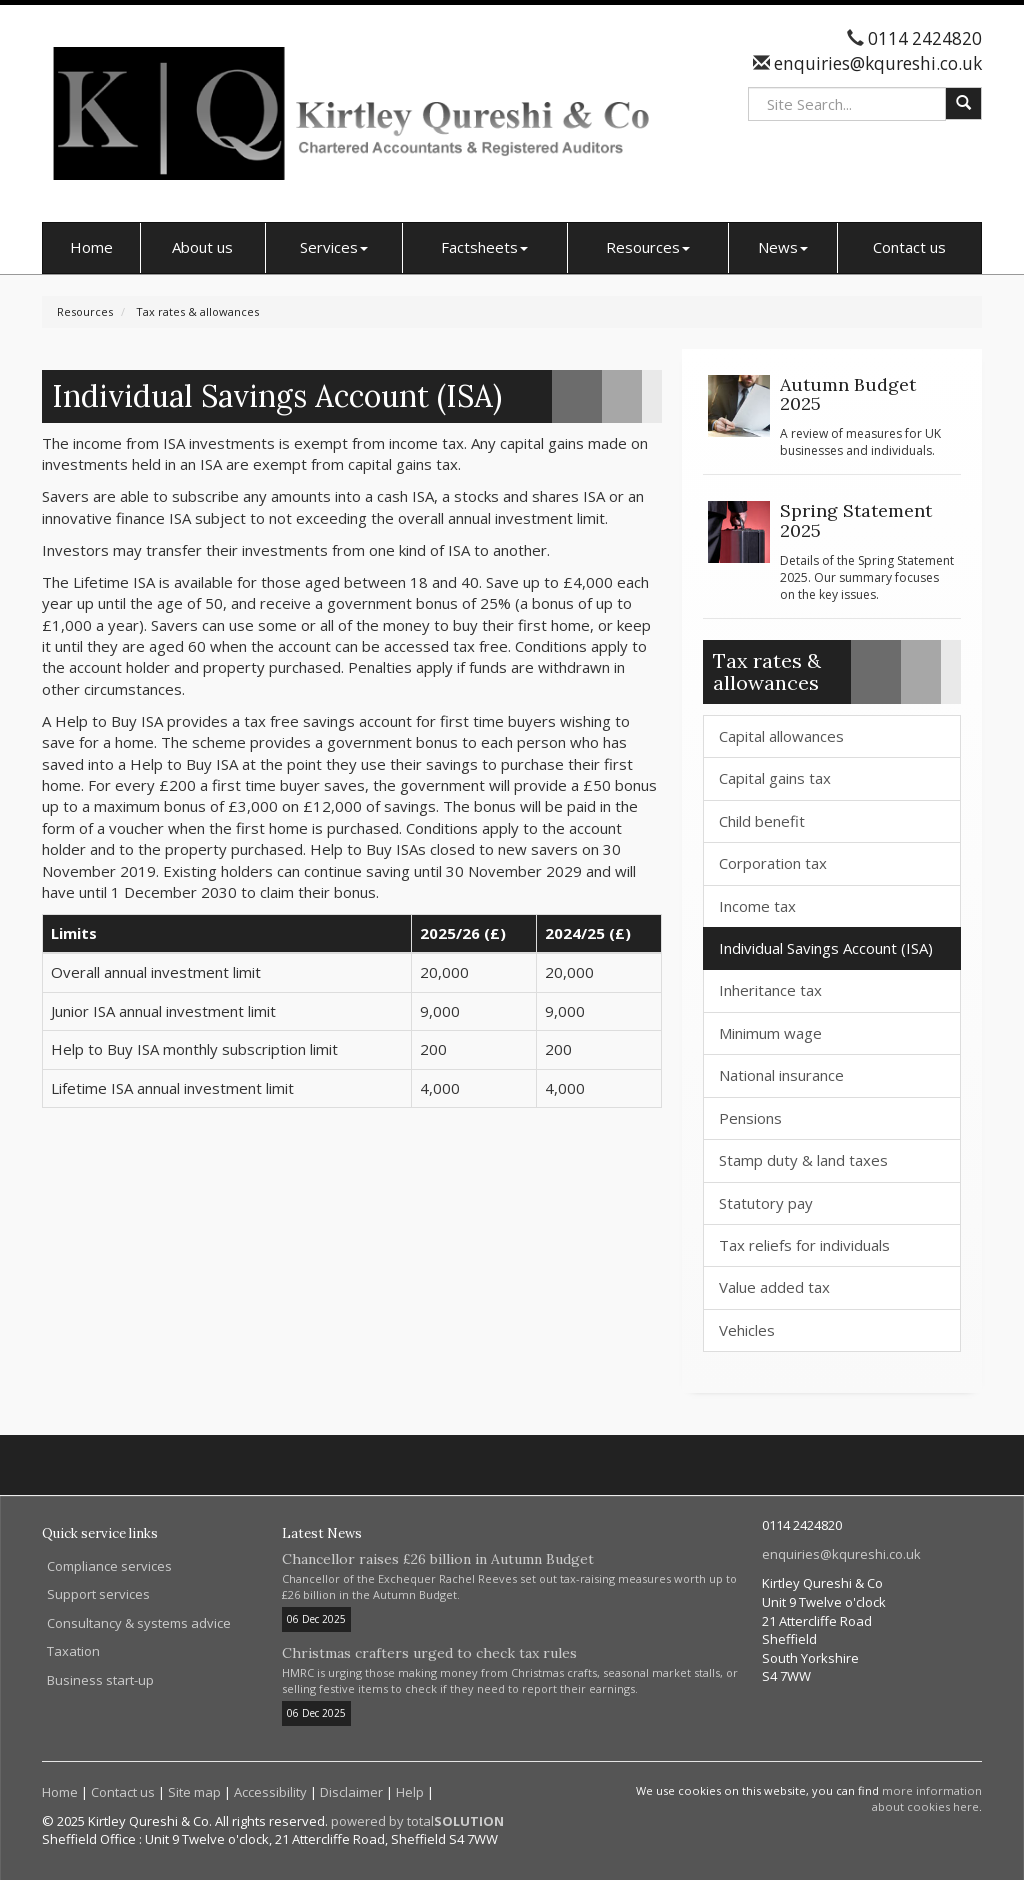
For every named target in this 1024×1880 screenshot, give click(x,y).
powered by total (417, 1821)
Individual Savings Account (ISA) (826, 948)
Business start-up (100, 1680)
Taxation (73, 1651)
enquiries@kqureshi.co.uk (876, 63)
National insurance (781, 1075)
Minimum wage (770, 1033)
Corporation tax (773, 863)
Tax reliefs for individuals (804, 1245)
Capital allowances (781, 736)
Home (91, 247)
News (783, 247)
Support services (98, 1594)
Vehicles (747, 1330)
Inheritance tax (770, 990)
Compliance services (109, 1566)
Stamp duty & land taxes (803, 1160)
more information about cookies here (927, 1798)
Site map (194, 1792)
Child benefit (762, 821)
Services (334, 247)
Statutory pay (766, 1203)
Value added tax (774, 1287)
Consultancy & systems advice (139, 1623)
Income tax (757, 906)
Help (410, 1792)
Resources (648, 247)
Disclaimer (351, 1792)
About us (202, 247)
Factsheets (484, 247)
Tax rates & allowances (197, 311)
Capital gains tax (775, 778)
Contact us (909, 247)
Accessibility (270, 1792)
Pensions (750, 1118)
